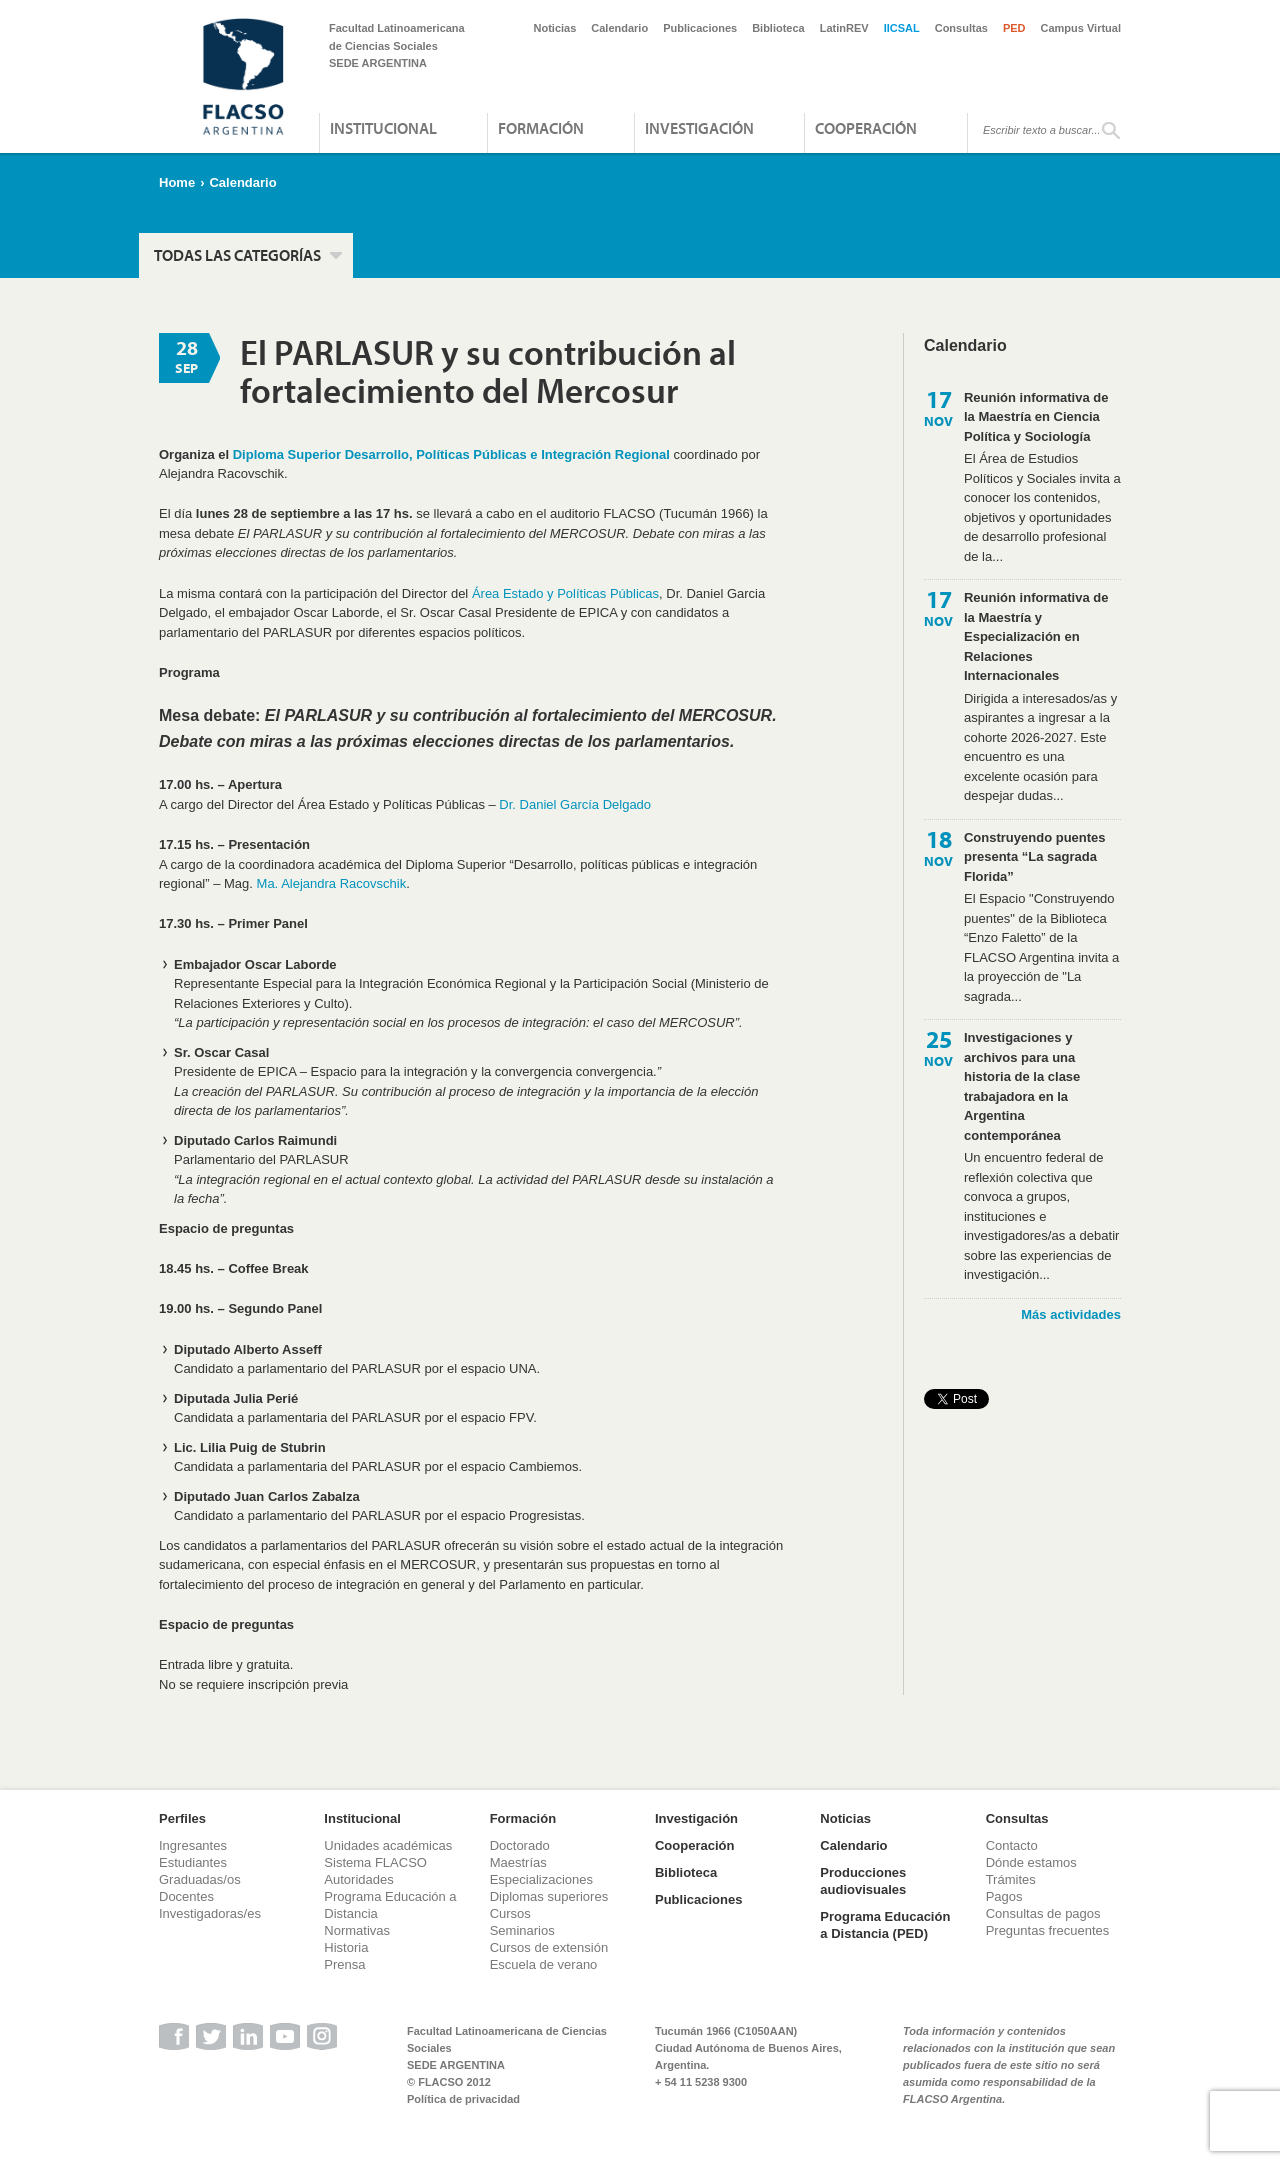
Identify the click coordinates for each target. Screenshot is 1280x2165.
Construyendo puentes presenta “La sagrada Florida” (1035, 857)
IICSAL (902, 28)
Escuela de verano (544, 1964)
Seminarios (522, 1930)
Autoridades (358, 1879)
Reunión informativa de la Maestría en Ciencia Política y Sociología (1036, 417)
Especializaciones (541, 1879)
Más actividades (1071, 1314)
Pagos (1004, 1896)
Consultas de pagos (1043, 1913)
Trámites (1011, 1879)
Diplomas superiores (549, 1896)
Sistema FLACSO (375, 1862)
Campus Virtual (1081, 28)
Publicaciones (700, 28)
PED (1014, 28)
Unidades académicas (388, 1845)
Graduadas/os (200, 1879)
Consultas (961, 28)
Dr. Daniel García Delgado (575, 804)
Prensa (344, 1964)
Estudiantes (193, 1862)
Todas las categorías (237, 255)
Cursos (510, 1913)
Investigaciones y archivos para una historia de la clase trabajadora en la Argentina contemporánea (1022, 1086)
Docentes (186, 1896)
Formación (541, 128)
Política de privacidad (463, 2099)
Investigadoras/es (210, 1913)
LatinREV (844, 28)
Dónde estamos (1031, 1862)
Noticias (555, 28)
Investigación (699, 128)
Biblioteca (778, 28)
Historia (346, 1947)
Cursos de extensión (549, 1947)
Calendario (619, 28)
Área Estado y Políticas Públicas (565, 593)
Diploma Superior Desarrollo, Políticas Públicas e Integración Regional (451, 454)
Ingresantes (193, 1845)
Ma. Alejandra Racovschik (332, 883)
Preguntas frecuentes (1048, 1930)
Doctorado (520, 1845)
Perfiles (182, 1818)
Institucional (383, 128)
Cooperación (866, 128)
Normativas (357, 1930)
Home (177, 182)
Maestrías (518, 1862)
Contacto (1012, 1845)
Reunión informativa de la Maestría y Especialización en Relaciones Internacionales (1036, 636)
